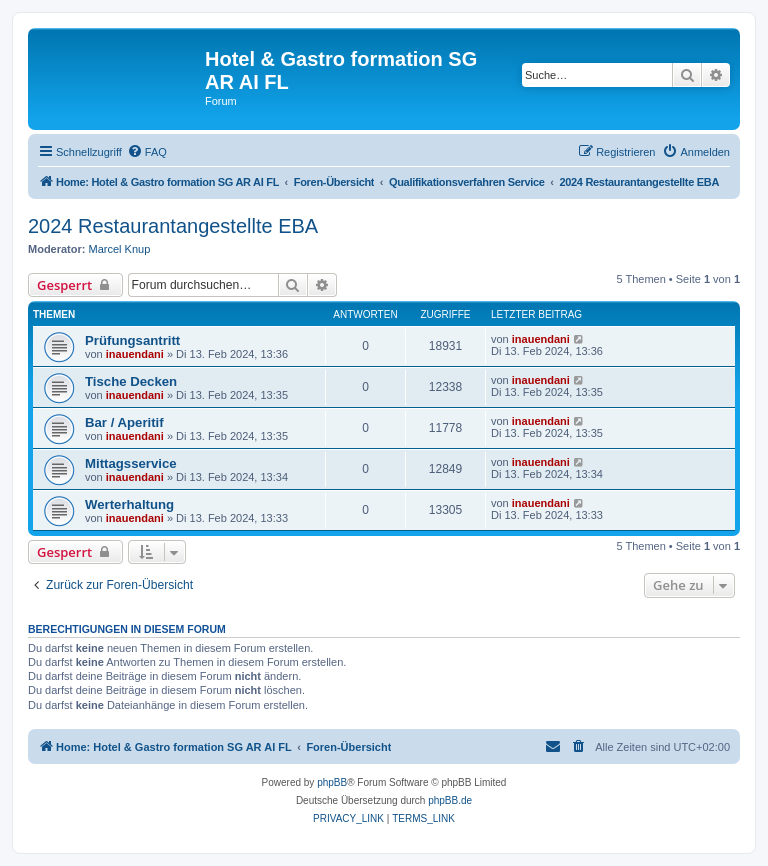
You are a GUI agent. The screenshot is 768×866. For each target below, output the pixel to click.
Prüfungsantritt (132, 340)
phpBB (332, 782)
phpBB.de (450, 800)
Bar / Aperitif (124, 422)
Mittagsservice (131, 463)
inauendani (135, 354)
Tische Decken (131, 381)
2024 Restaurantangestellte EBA (173, 226)
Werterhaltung (129, 504)
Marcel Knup (120, 249)
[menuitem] (147, 152)
